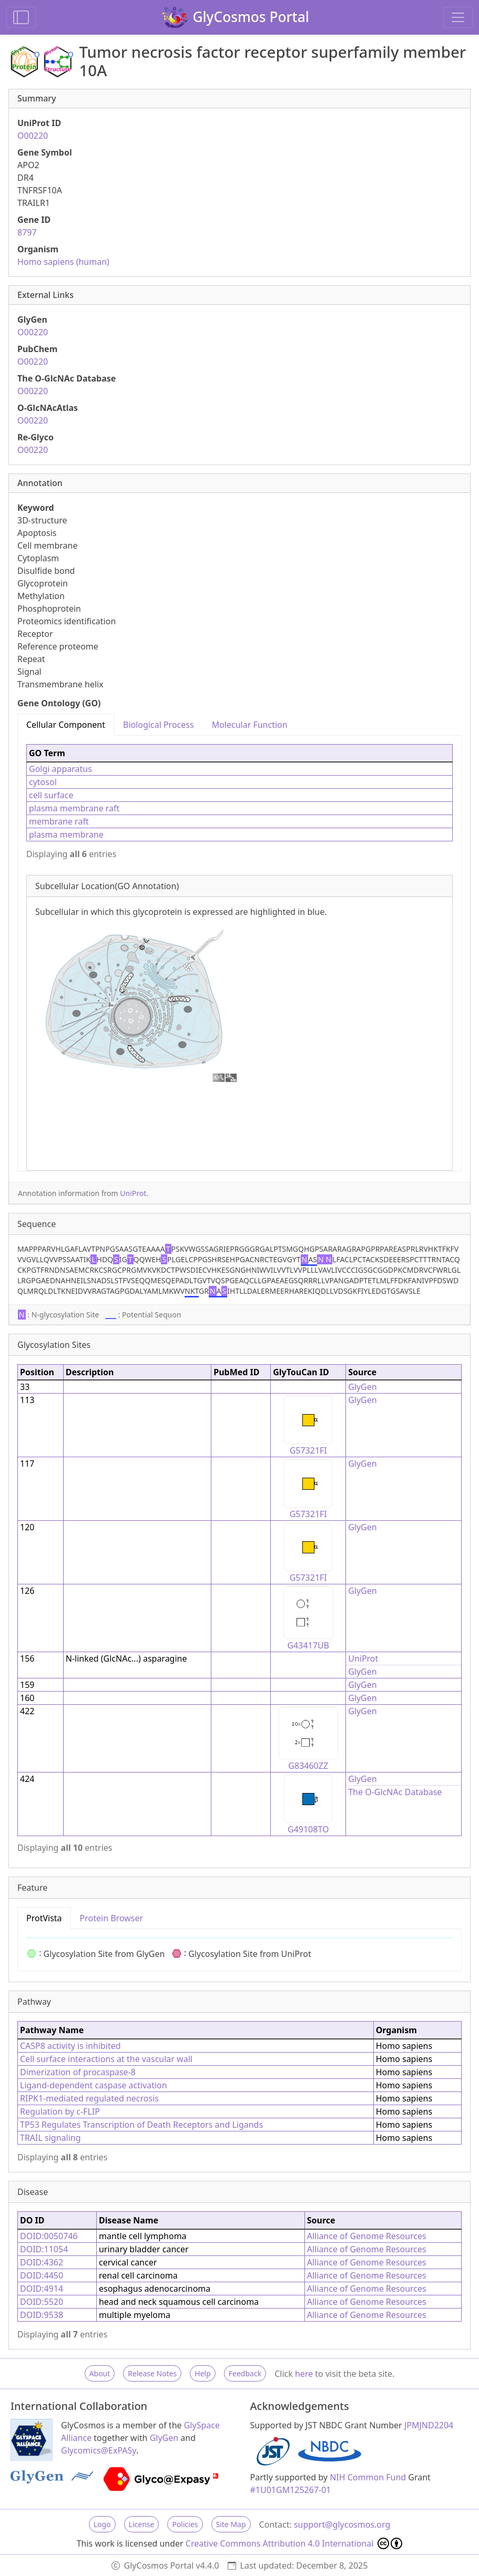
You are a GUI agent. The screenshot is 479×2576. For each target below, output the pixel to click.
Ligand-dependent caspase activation (93, 2085)
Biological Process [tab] (158, 724)
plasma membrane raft (74, 808)
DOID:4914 (41, 2288)
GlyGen (362, 1387)
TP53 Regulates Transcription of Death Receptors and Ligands (141, 2124)
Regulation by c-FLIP (60, 2111)
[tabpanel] (239, 953)
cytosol (43, 782)
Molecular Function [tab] (250, 724)
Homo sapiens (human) (63, 261)
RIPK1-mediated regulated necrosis (89, 2098)
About (99, 2373)
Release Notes (152, 2373)
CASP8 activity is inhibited (70, 2046)
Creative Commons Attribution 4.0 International (294, 2543)
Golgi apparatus (60, 769)
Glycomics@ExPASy (98, 2450)
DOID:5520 (41, 2301)
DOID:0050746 (49, 2236)
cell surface (51, 795)
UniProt (133, 1193)
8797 (27, 232)
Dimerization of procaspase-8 (78, 2072)
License (142, 2524)
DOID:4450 (41, 2275)
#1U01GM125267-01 (290, 2490)
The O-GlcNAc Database (395, 1792)
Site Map (231, 2524)
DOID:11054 (44, 2249)
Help (203, 2373)
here (304, 2373)
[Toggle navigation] (458, 17)
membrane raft (59, 821)
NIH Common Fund (368, 2477)
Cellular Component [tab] (65, 724)
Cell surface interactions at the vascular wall (106, 2059)
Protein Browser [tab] (112, 1918)
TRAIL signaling (50, 2138)
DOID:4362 (41, 2262)
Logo (102, 2524)
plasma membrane (66, 834)
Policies (185, 2524)
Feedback (245, 2373)
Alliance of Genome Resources (366, 2236)
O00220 (32, 135)
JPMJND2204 (428, 2425)
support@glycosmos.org (342, 2524)
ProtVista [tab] (44, 1918)
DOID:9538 (41, 2315)
